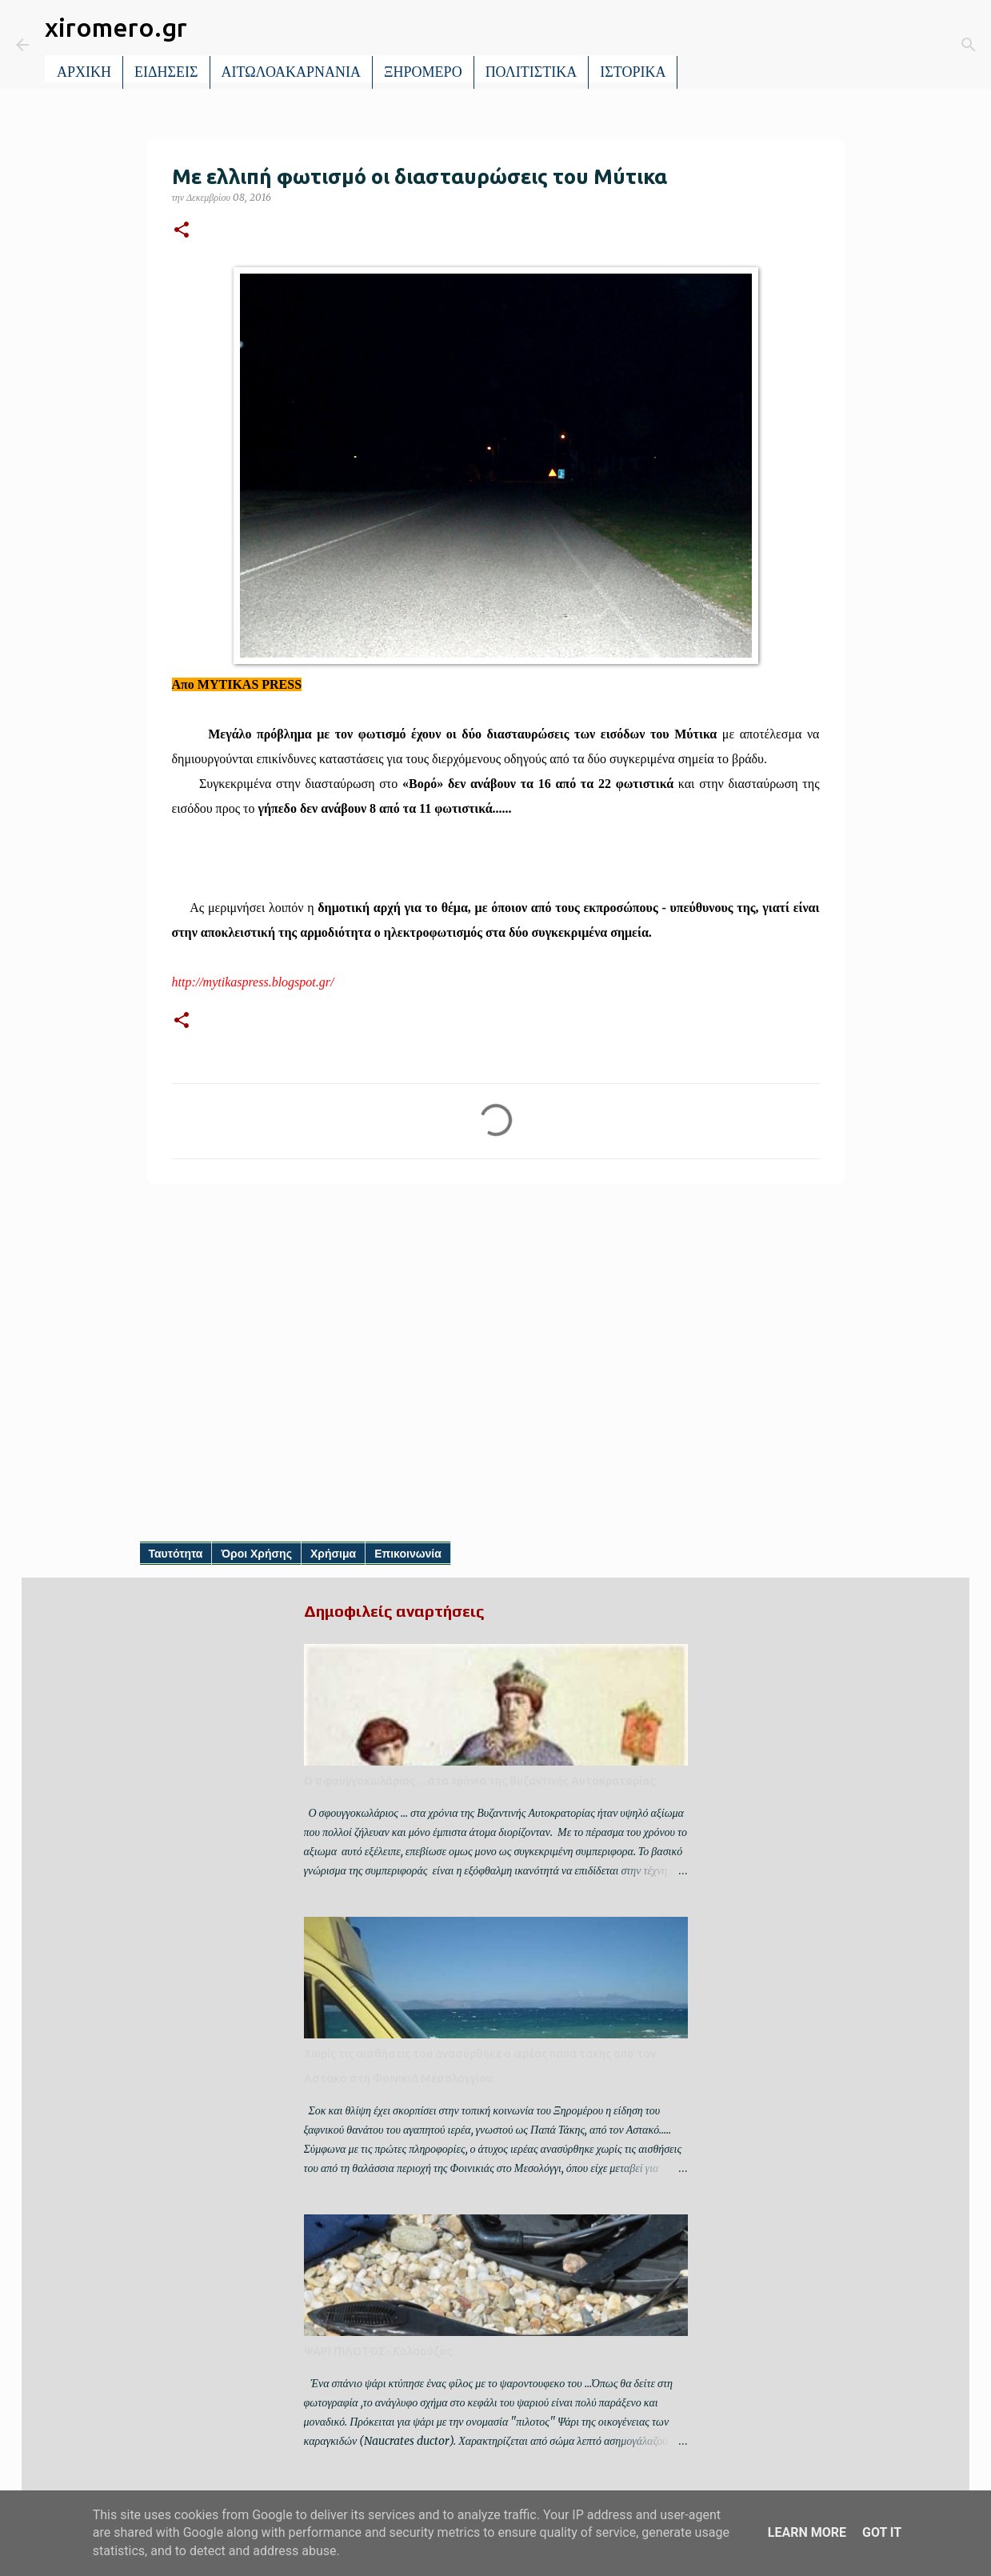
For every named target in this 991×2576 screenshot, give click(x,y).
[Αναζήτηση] (700, 45)
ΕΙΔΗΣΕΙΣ (166, 72)
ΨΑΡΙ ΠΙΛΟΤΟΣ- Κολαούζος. (379, 2351)
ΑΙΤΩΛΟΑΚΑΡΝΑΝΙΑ (292, 72)
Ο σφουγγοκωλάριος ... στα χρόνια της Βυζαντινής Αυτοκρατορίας (479, 1780)
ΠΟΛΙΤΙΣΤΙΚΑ (531, 72)
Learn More (807, 2532)
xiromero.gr (116, 27)
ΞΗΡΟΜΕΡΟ (423, 72)
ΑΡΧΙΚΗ (84, 72)
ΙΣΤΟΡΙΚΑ (632, 72)
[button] (181, 231)
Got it (881, 2532)
